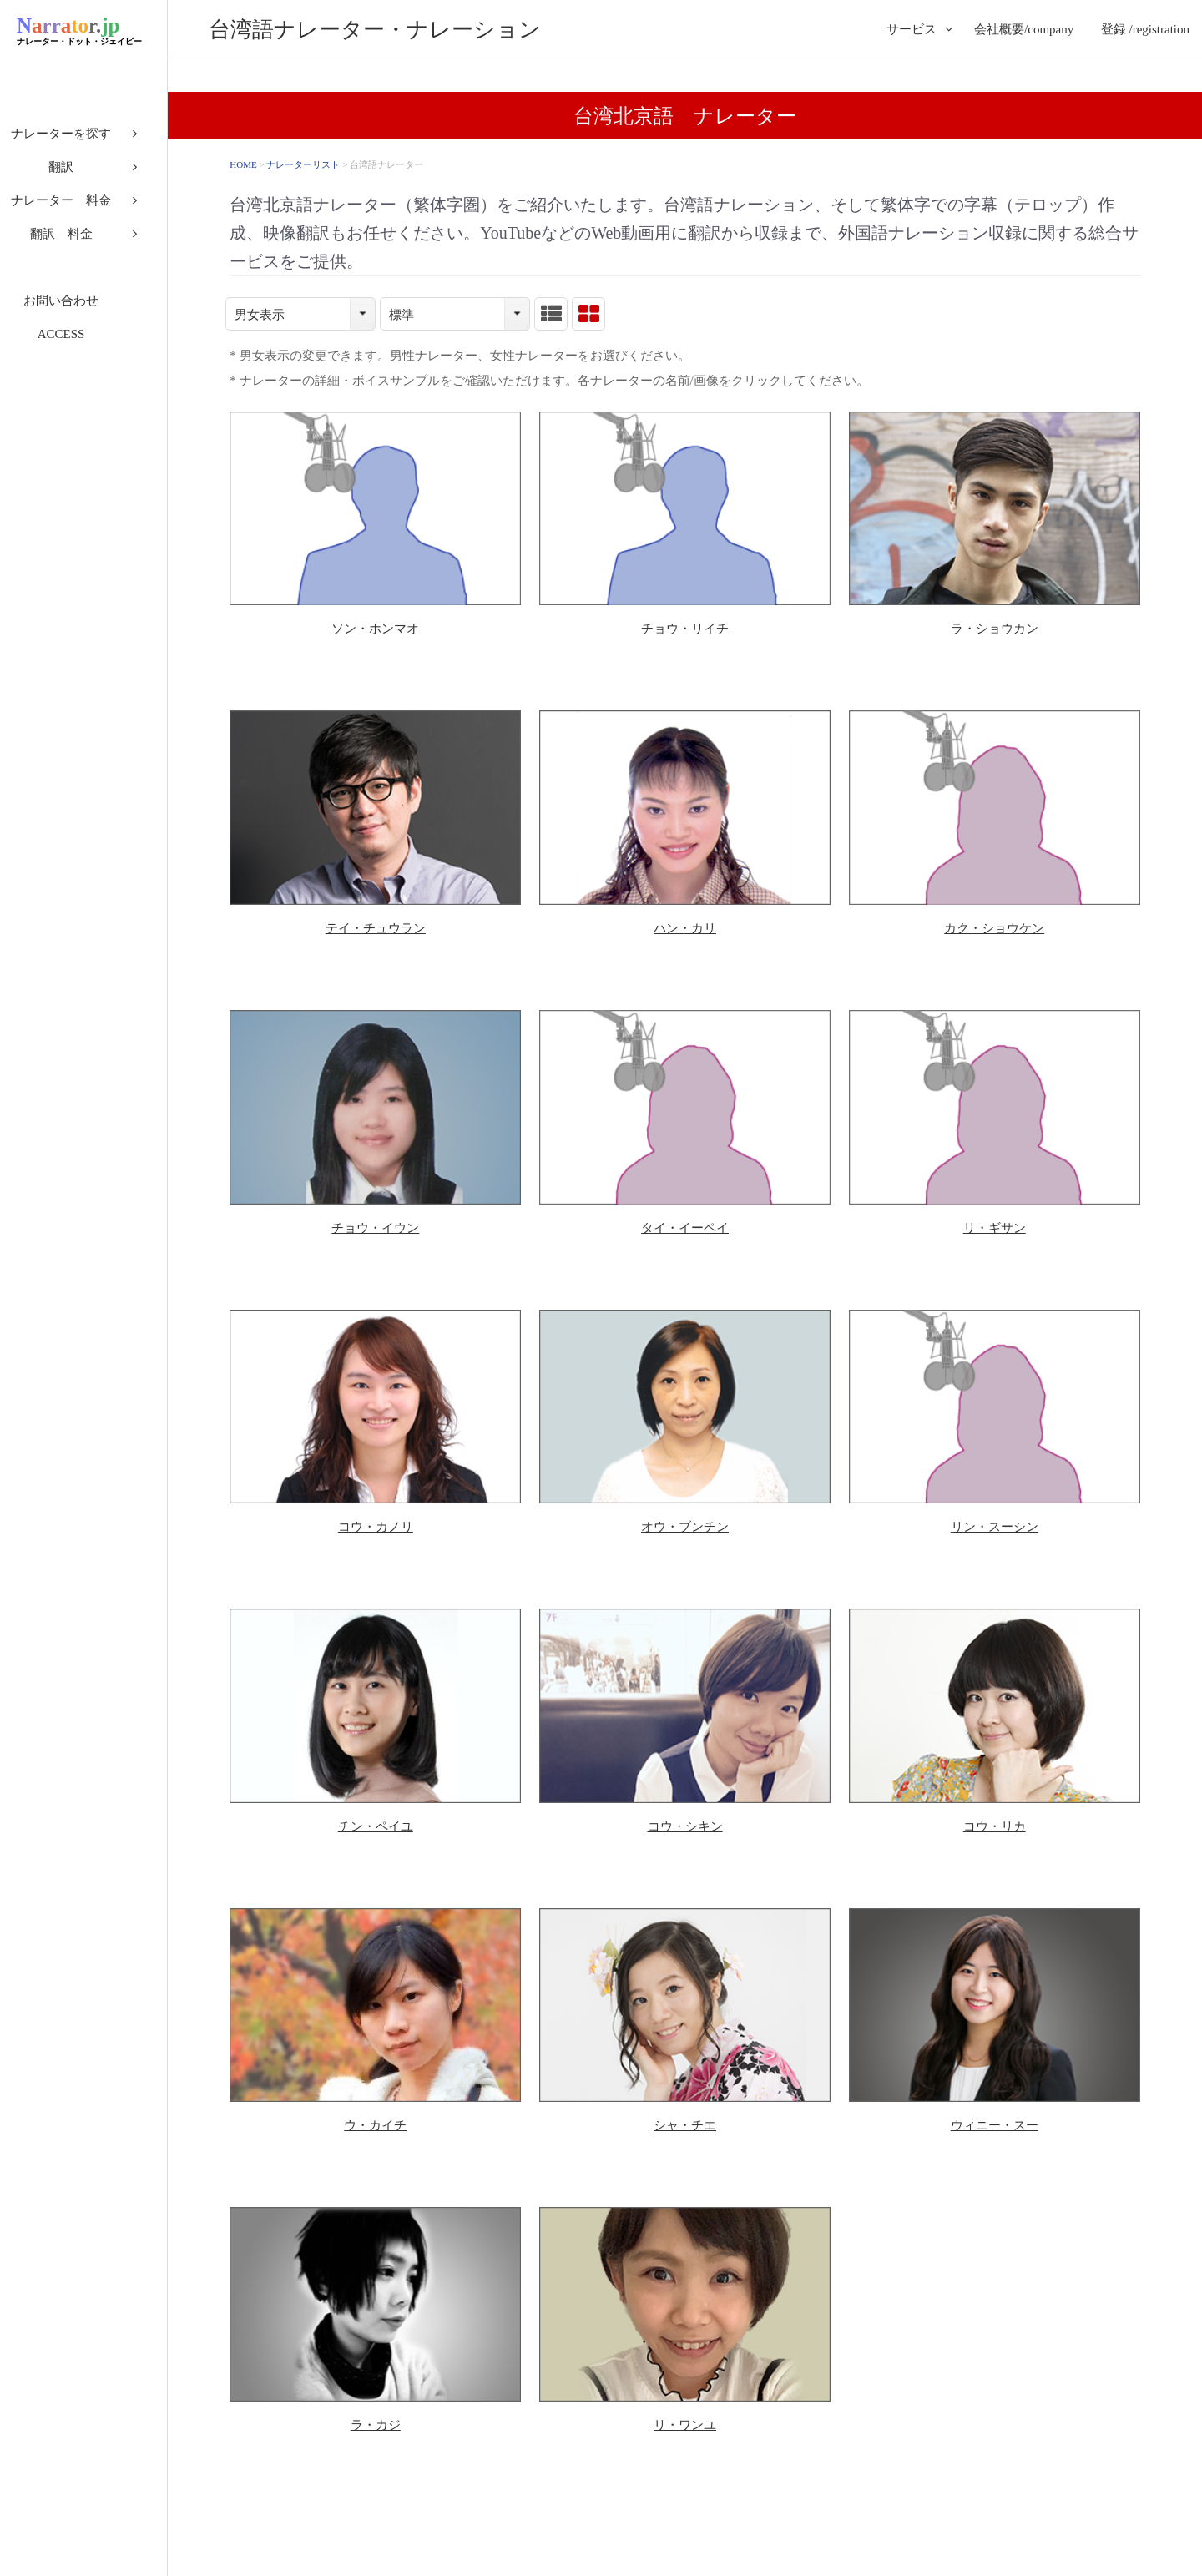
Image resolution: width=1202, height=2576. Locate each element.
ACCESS (84, 342)
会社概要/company (1023, 29)
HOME (243, 164)
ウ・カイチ (375, 2125)
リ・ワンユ (685, 2425)
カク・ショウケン (994, 928)
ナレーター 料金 (83, 208)
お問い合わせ (83, 309)
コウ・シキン (685, 1826)
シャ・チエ (685, 2125)
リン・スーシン (994, 1526)
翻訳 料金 (84, 242)
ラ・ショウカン (994, 628)
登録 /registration (1145, 29)
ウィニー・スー (994, 2125)
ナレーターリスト (303, 164)
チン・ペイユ (375, 1826)
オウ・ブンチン (685, 1526)
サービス (911, 29)
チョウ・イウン (375, 1228)
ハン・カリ (685, 928)
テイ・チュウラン (376, 928)
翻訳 (83, 175)
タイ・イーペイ (685, 1228)
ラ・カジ (376, 2425)
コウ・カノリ (375, 1526)
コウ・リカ (994, 1826)
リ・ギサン (994, 1228)
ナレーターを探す (83, 142)
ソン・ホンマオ (375, 628)
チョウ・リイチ (685, 628)
